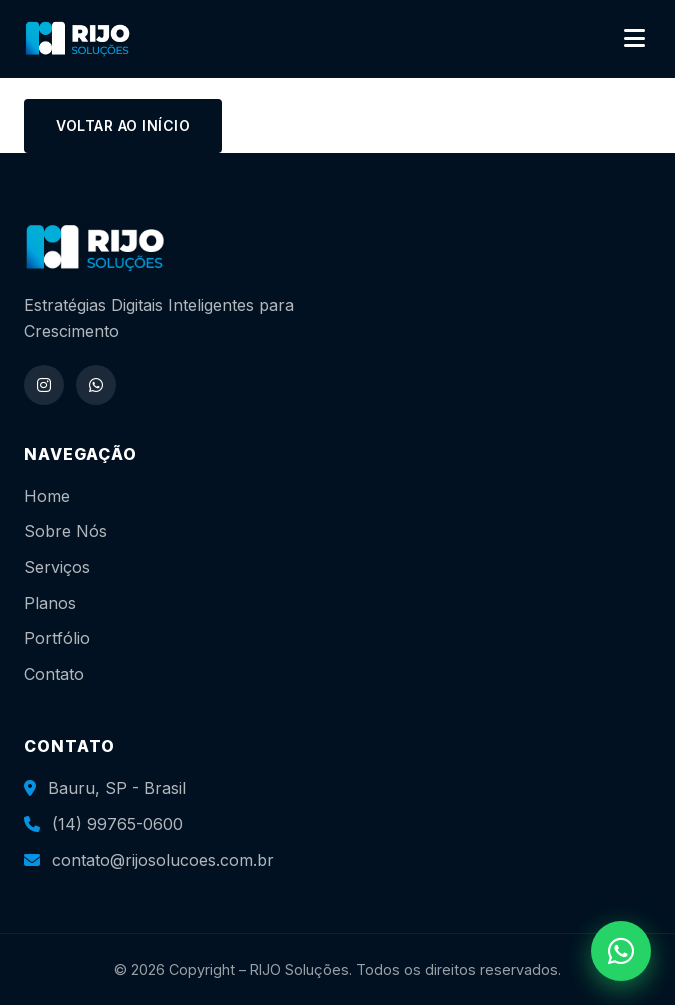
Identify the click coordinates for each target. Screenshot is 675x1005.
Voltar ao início (123, 125)
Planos (50, 603)
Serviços (57, 567)
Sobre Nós (65, 531)
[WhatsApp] (96, 385)
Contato (54, 674)
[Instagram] (44, 385)
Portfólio (57, 638)
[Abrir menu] (634, 39)
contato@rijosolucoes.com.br (163, 860)
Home (47, 496)
